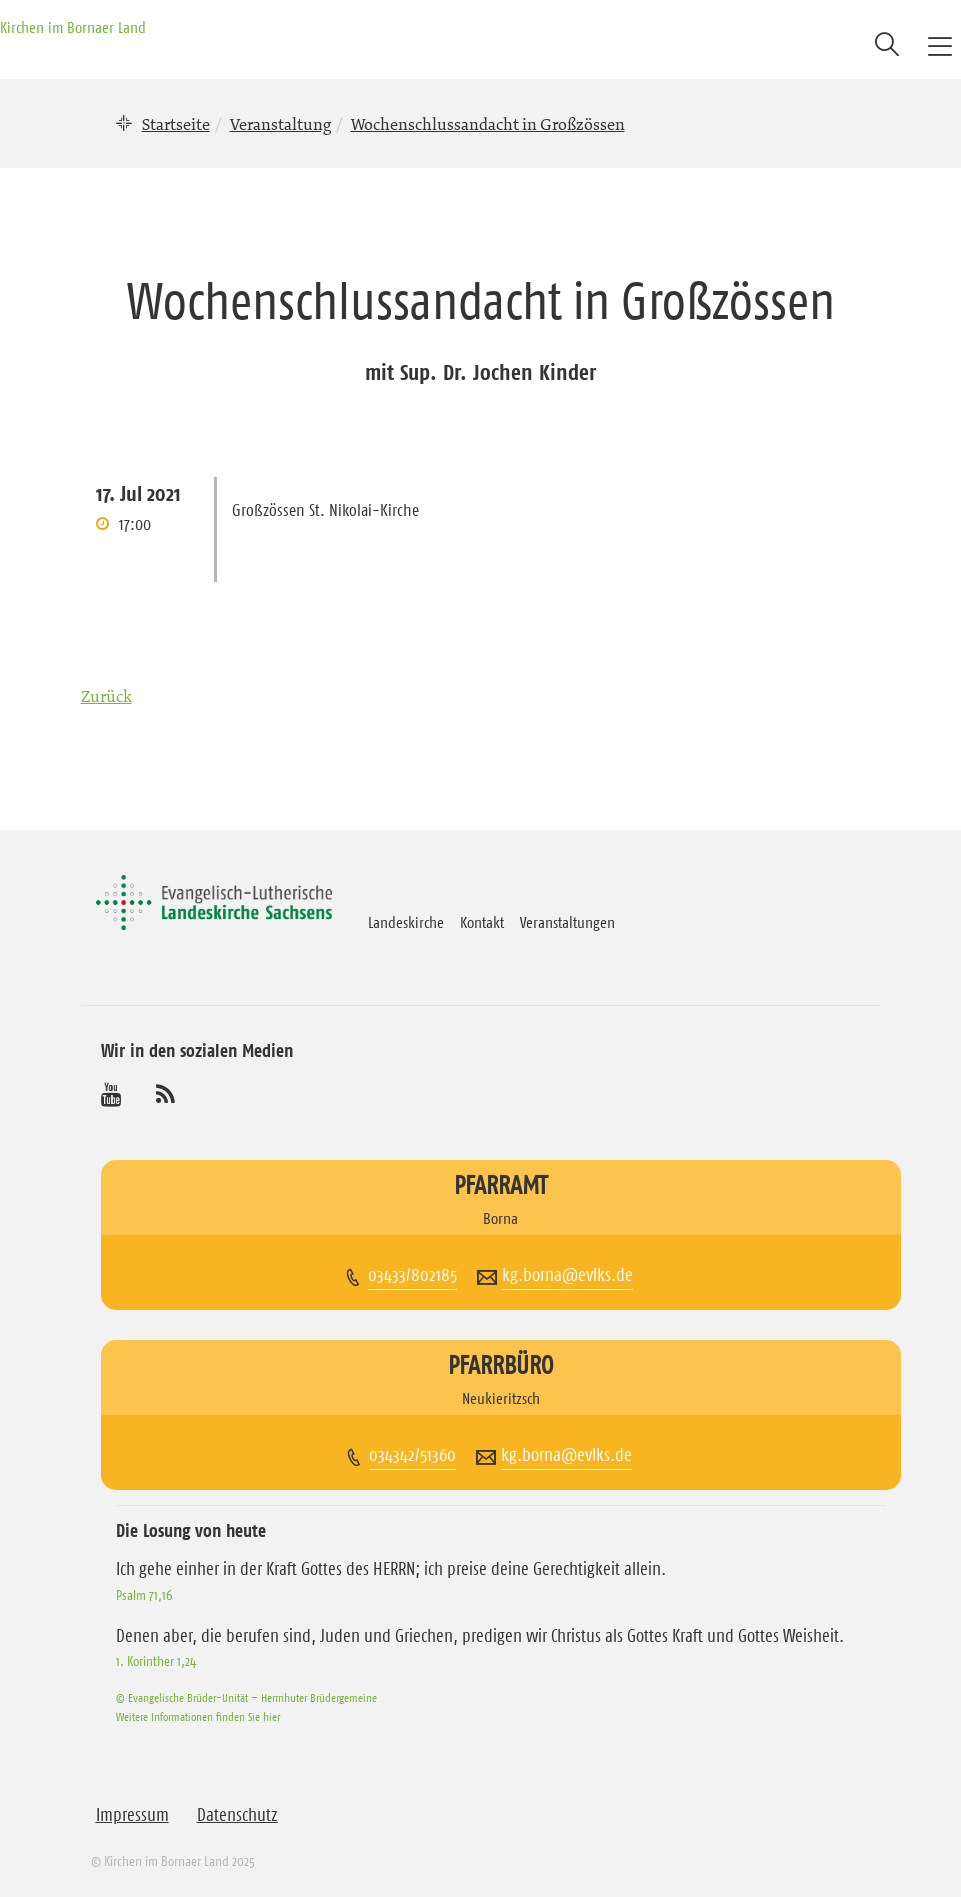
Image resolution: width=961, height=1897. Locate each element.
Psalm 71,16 (144, 1595)
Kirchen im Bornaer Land (73, 27)
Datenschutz (237, 1815)
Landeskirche (406, 922)
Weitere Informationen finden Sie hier (198, 1716)
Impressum (132, 1815)
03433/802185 (412, 1275)
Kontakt (482, 922)
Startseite (176, 124)
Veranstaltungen (567, 922)
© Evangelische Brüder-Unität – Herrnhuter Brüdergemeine (246, 1697)
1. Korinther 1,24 (156, 1661)
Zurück (106, 696)
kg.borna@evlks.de (567, 1275)
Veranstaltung (280, 124)
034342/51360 (412, 1455)
